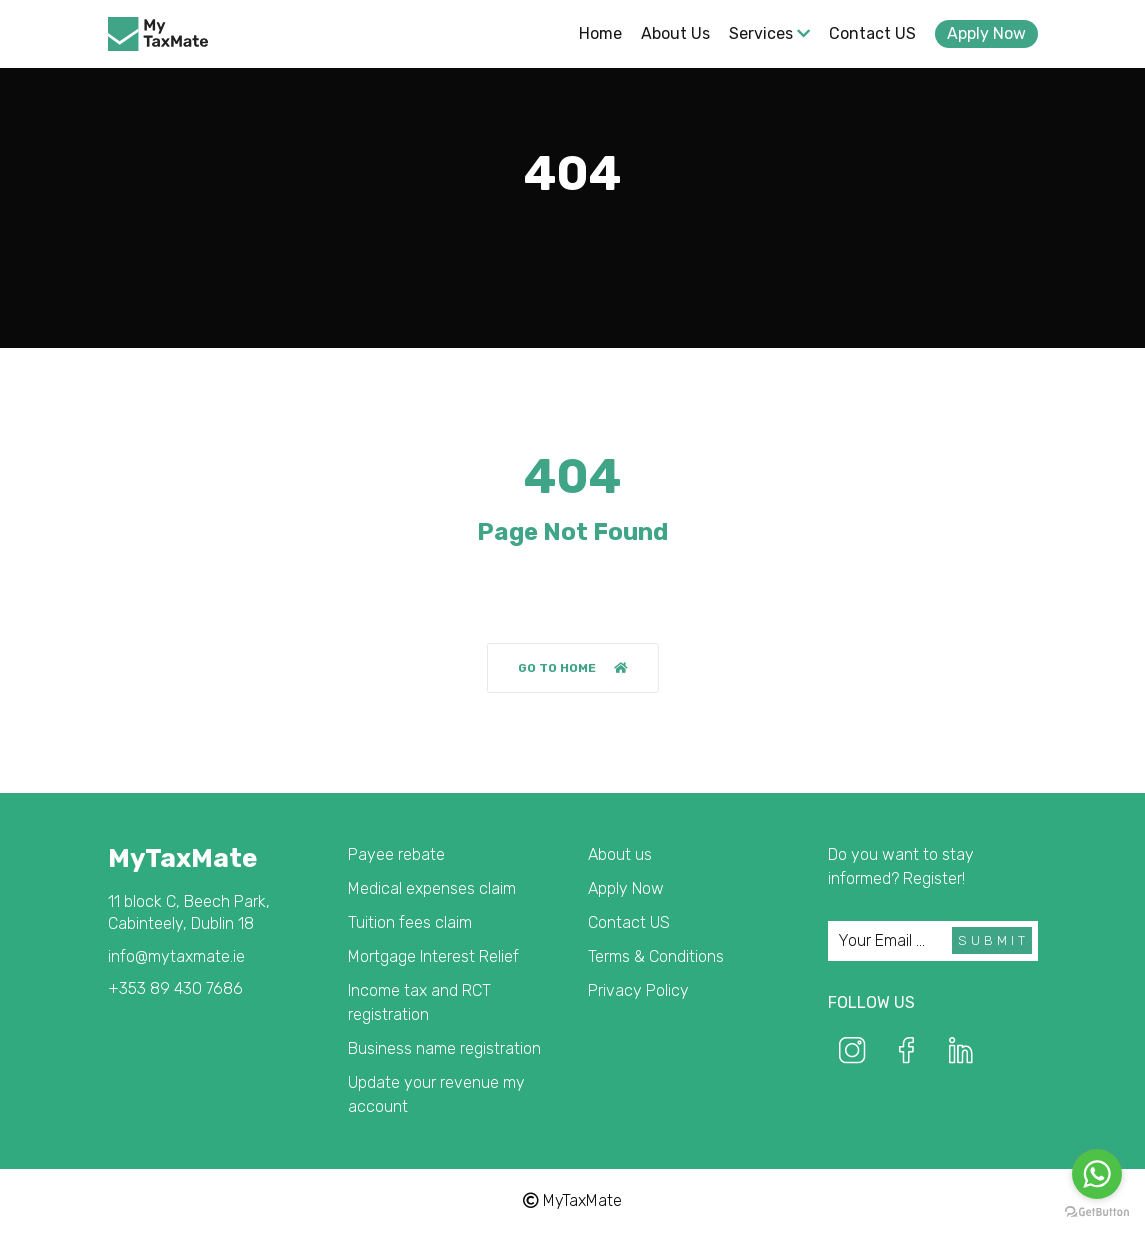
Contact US (872, 33)
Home (600, 33)
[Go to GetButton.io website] (1097, 1212)
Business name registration (444, 1048)
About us (675, 33)
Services (769, 33)
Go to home (573, 668)
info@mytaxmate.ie (176, 956)
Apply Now (986, 33)
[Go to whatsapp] (1097, 1174)
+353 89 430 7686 (175, 988)
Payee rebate (396, 854)
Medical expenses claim (432, 888)
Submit (993, 940)
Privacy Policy (638, 990)
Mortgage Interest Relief (433, 956)
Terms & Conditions (656, 956)
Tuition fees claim (410, 922)
